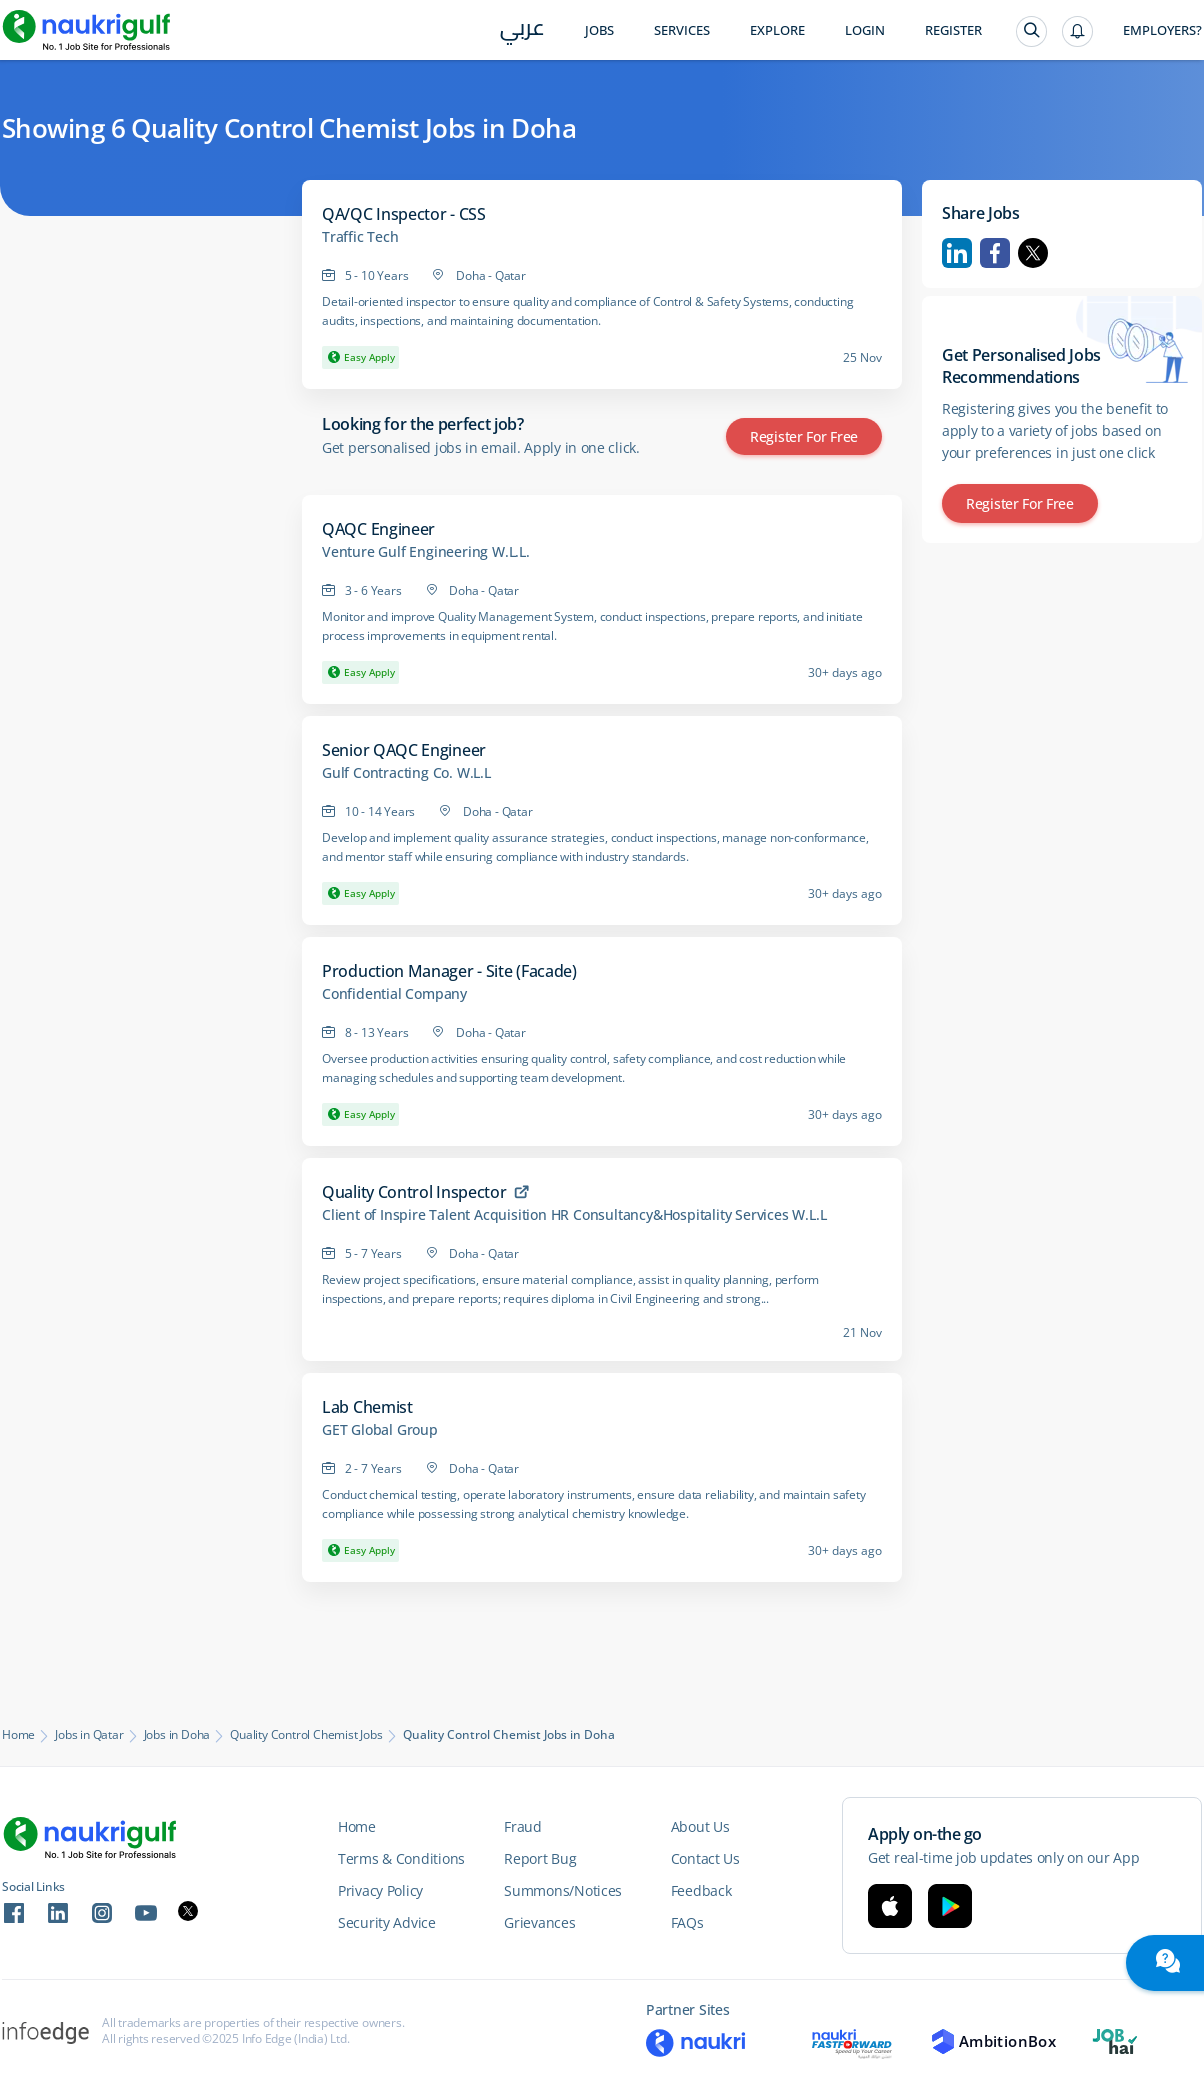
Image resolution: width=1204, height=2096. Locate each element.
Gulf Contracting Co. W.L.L (406, 773)
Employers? (1162, 30)
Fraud (523, 1826)
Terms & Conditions (401, 1858)
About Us (700, 1826)
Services (682, 30)
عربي (522, 31)
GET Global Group (380, 1430)
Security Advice (387, 1922)
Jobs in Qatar (89, 1735)
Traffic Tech (360, 237)
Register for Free (804, 436)
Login (865, 30)
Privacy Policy (380, 1890)
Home (18, 1735)
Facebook (995, 253)
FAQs (687, 1922)
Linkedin (957, 253)
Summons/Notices (563, 1890)
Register (953, 30)
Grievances (539, 1922)
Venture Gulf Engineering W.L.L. (426, 552)
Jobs (599, 30)
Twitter (1033, 253)
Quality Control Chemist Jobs (306, 1735)
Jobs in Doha (177, 1735)
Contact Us (705, 1858)
